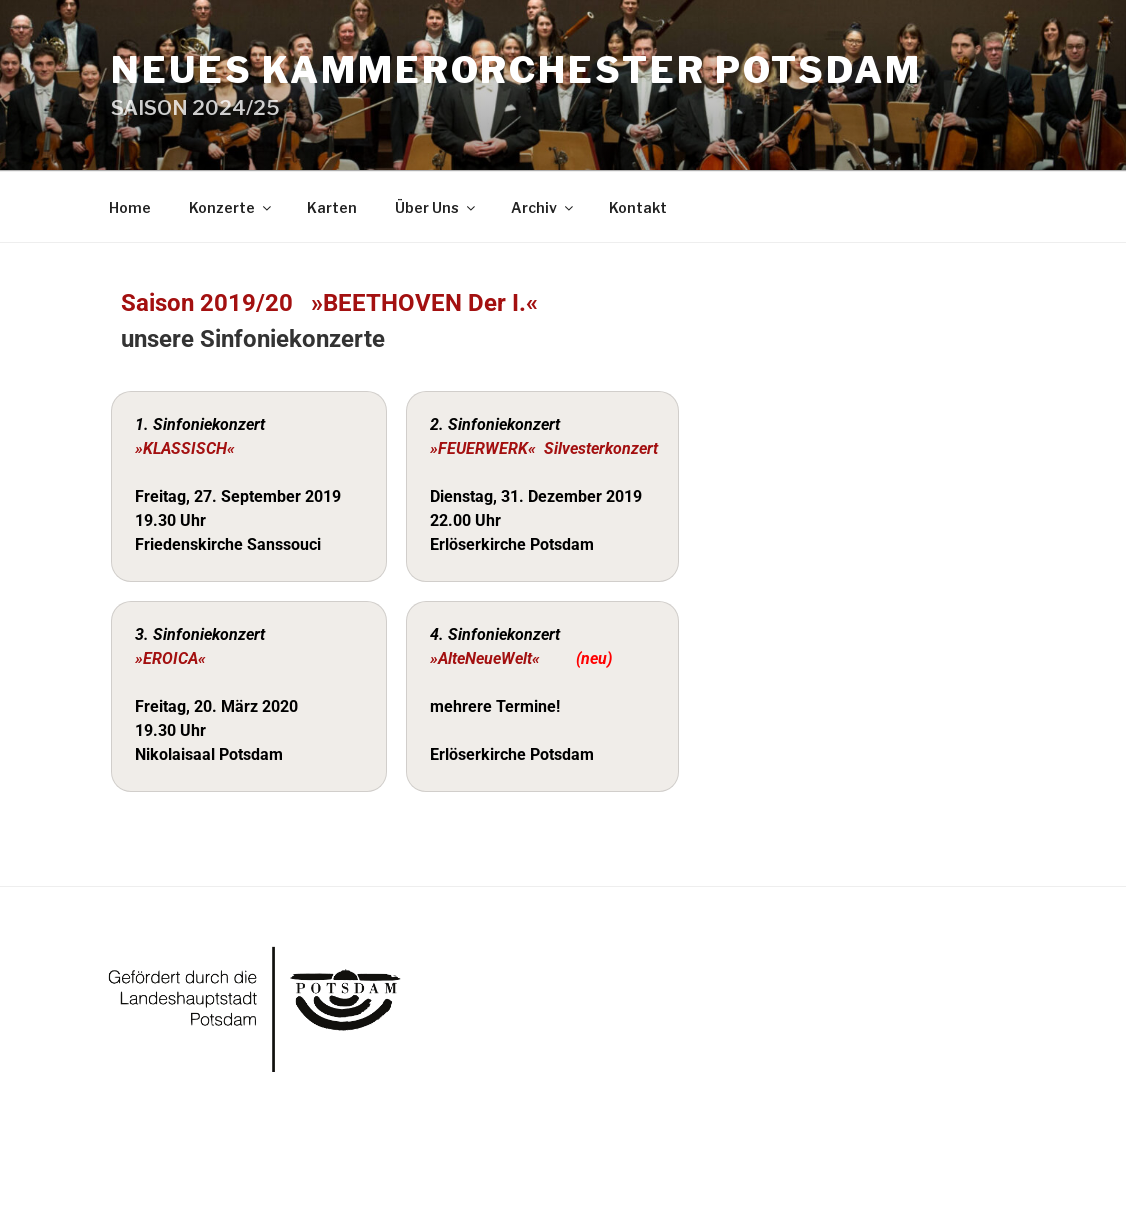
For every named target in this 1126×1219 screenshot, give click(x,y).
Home (130, 207)
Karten (332, 207)
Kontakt (638, 207)
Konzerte (231, 207)
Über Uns (436, 207)
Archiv (543, 207)
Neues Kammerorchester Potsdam (516, 70)
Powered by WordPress (183, 1171)
